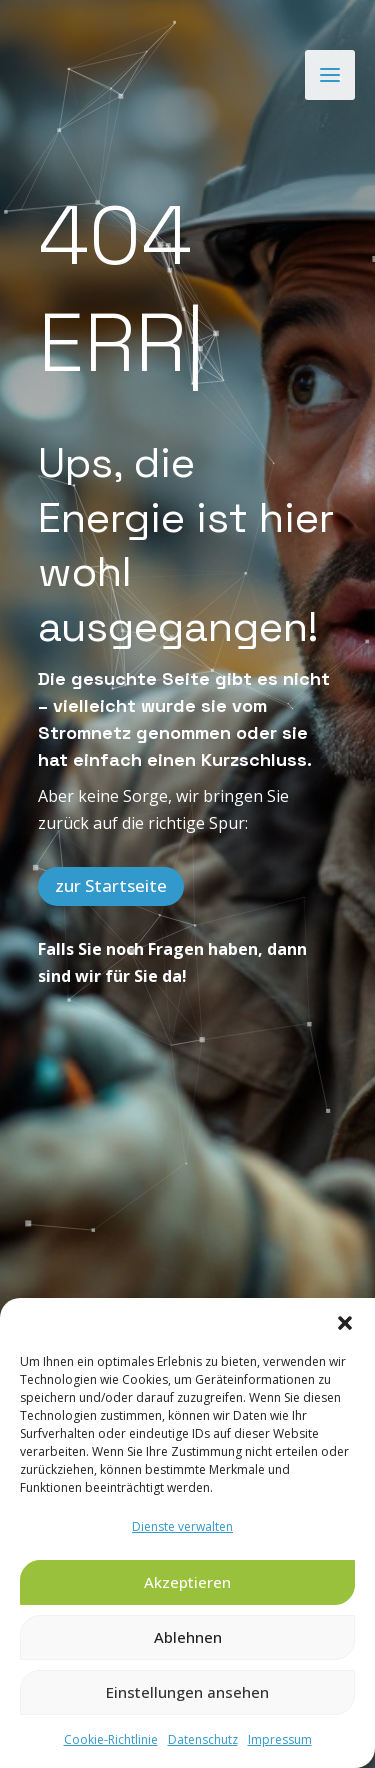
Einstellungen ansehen (187, 1692)
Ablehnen (188, 1637)
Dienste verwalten (182, 1526)
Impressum (280, 1739)
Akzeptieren (187, 1582)
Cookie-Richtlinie (111, 1739)
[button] (345, 1323)
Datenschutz (203, 1739)
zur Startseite (111, 778)
